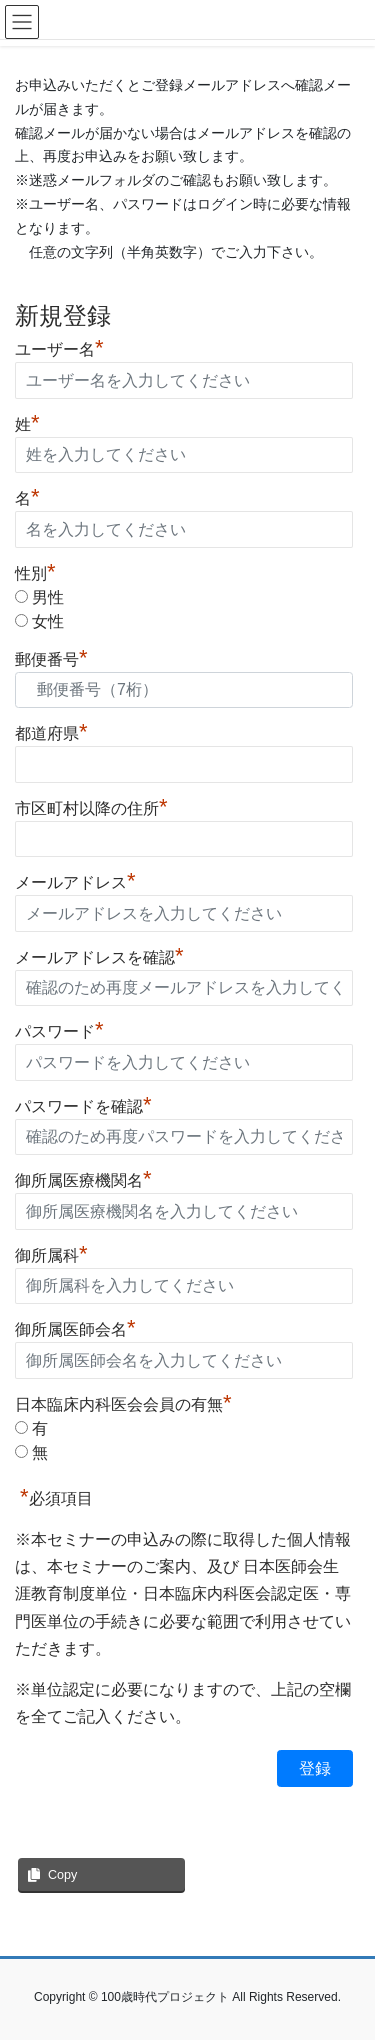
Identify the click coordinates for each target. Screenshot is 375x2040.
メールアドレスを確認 (99, 955)
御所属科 (51, 1253)
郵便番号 (51, 657)
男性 (48, 597)
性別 (35, 573)
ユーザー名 (59, 347)
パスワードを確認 (83, 1104)
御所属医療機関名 (83, 1178)
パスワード (59, 1029)
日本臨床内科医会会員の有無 (123, 1404)
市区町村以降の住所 (91, 806)
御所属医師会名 (75, 1327)
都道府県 (51, 731)
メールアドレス (75, 880)
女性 (48, 621)
